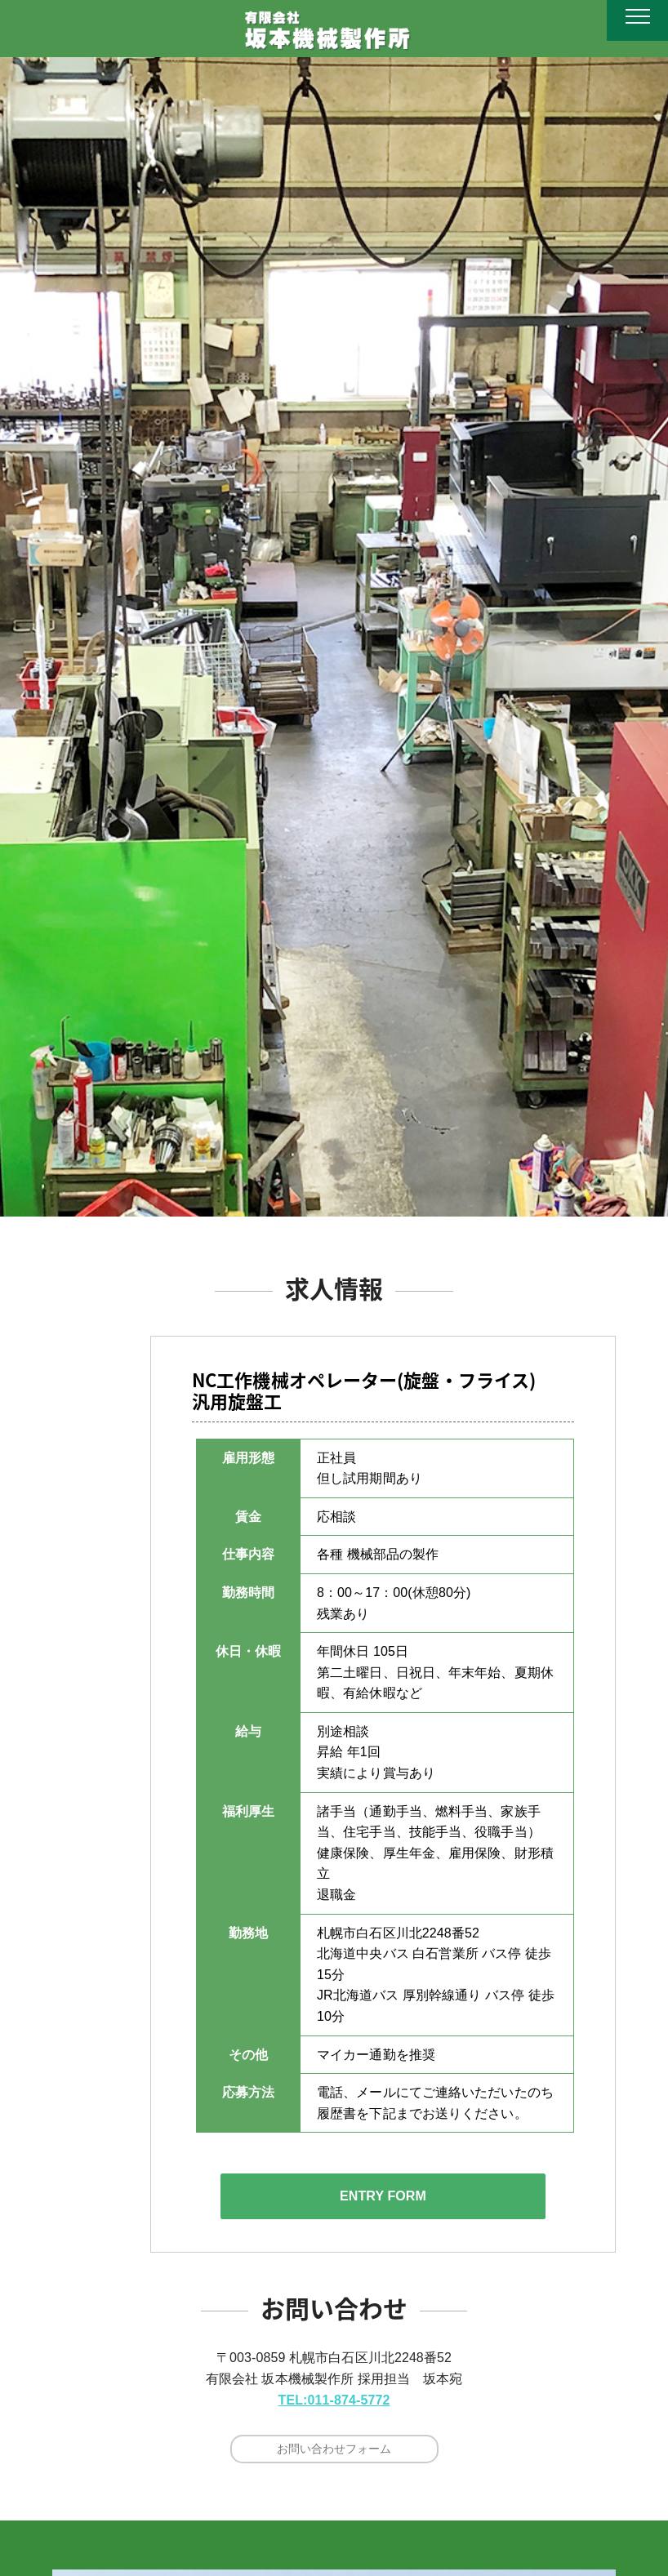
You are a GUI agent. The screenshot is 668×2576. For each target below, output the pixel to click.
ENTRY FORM (383, 2196)
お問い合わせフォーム (334, 2448)
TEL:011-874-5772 (334, 2400)
